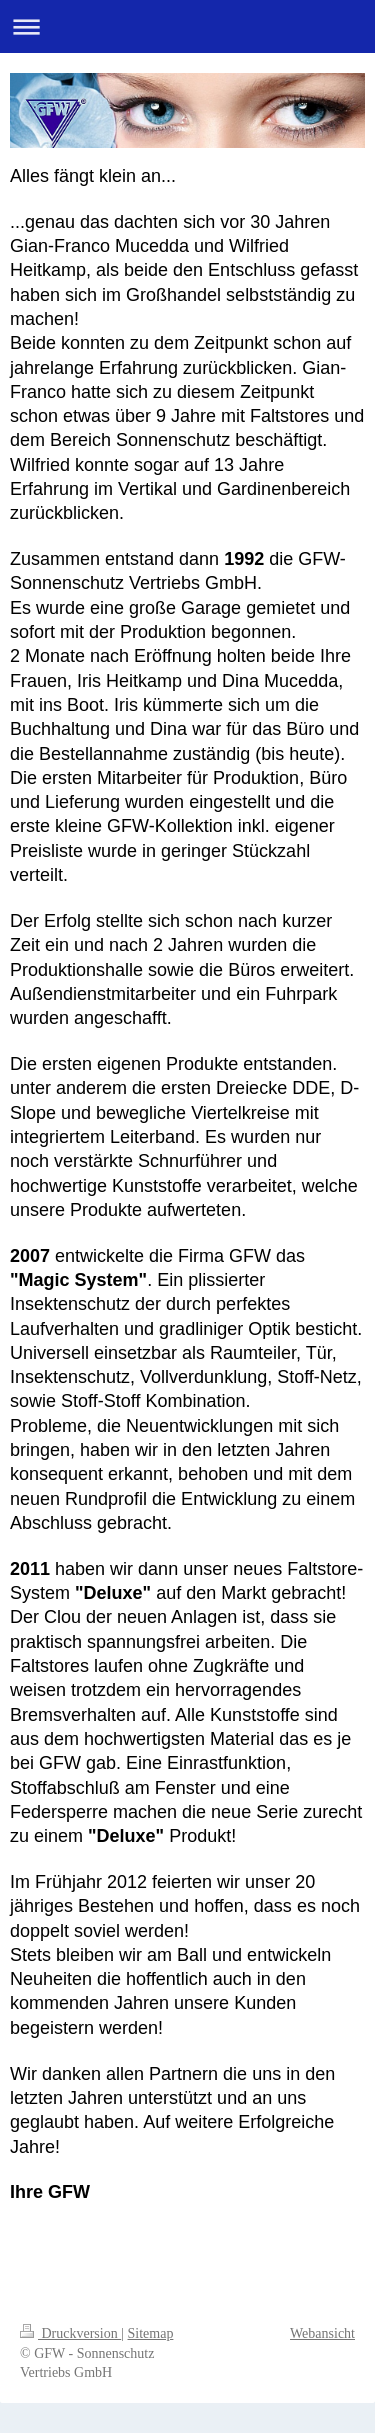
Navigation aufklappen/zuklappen (187, 26)
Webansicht (322, 2333)
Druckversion (70, 2333)
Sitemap (151, 2333)
